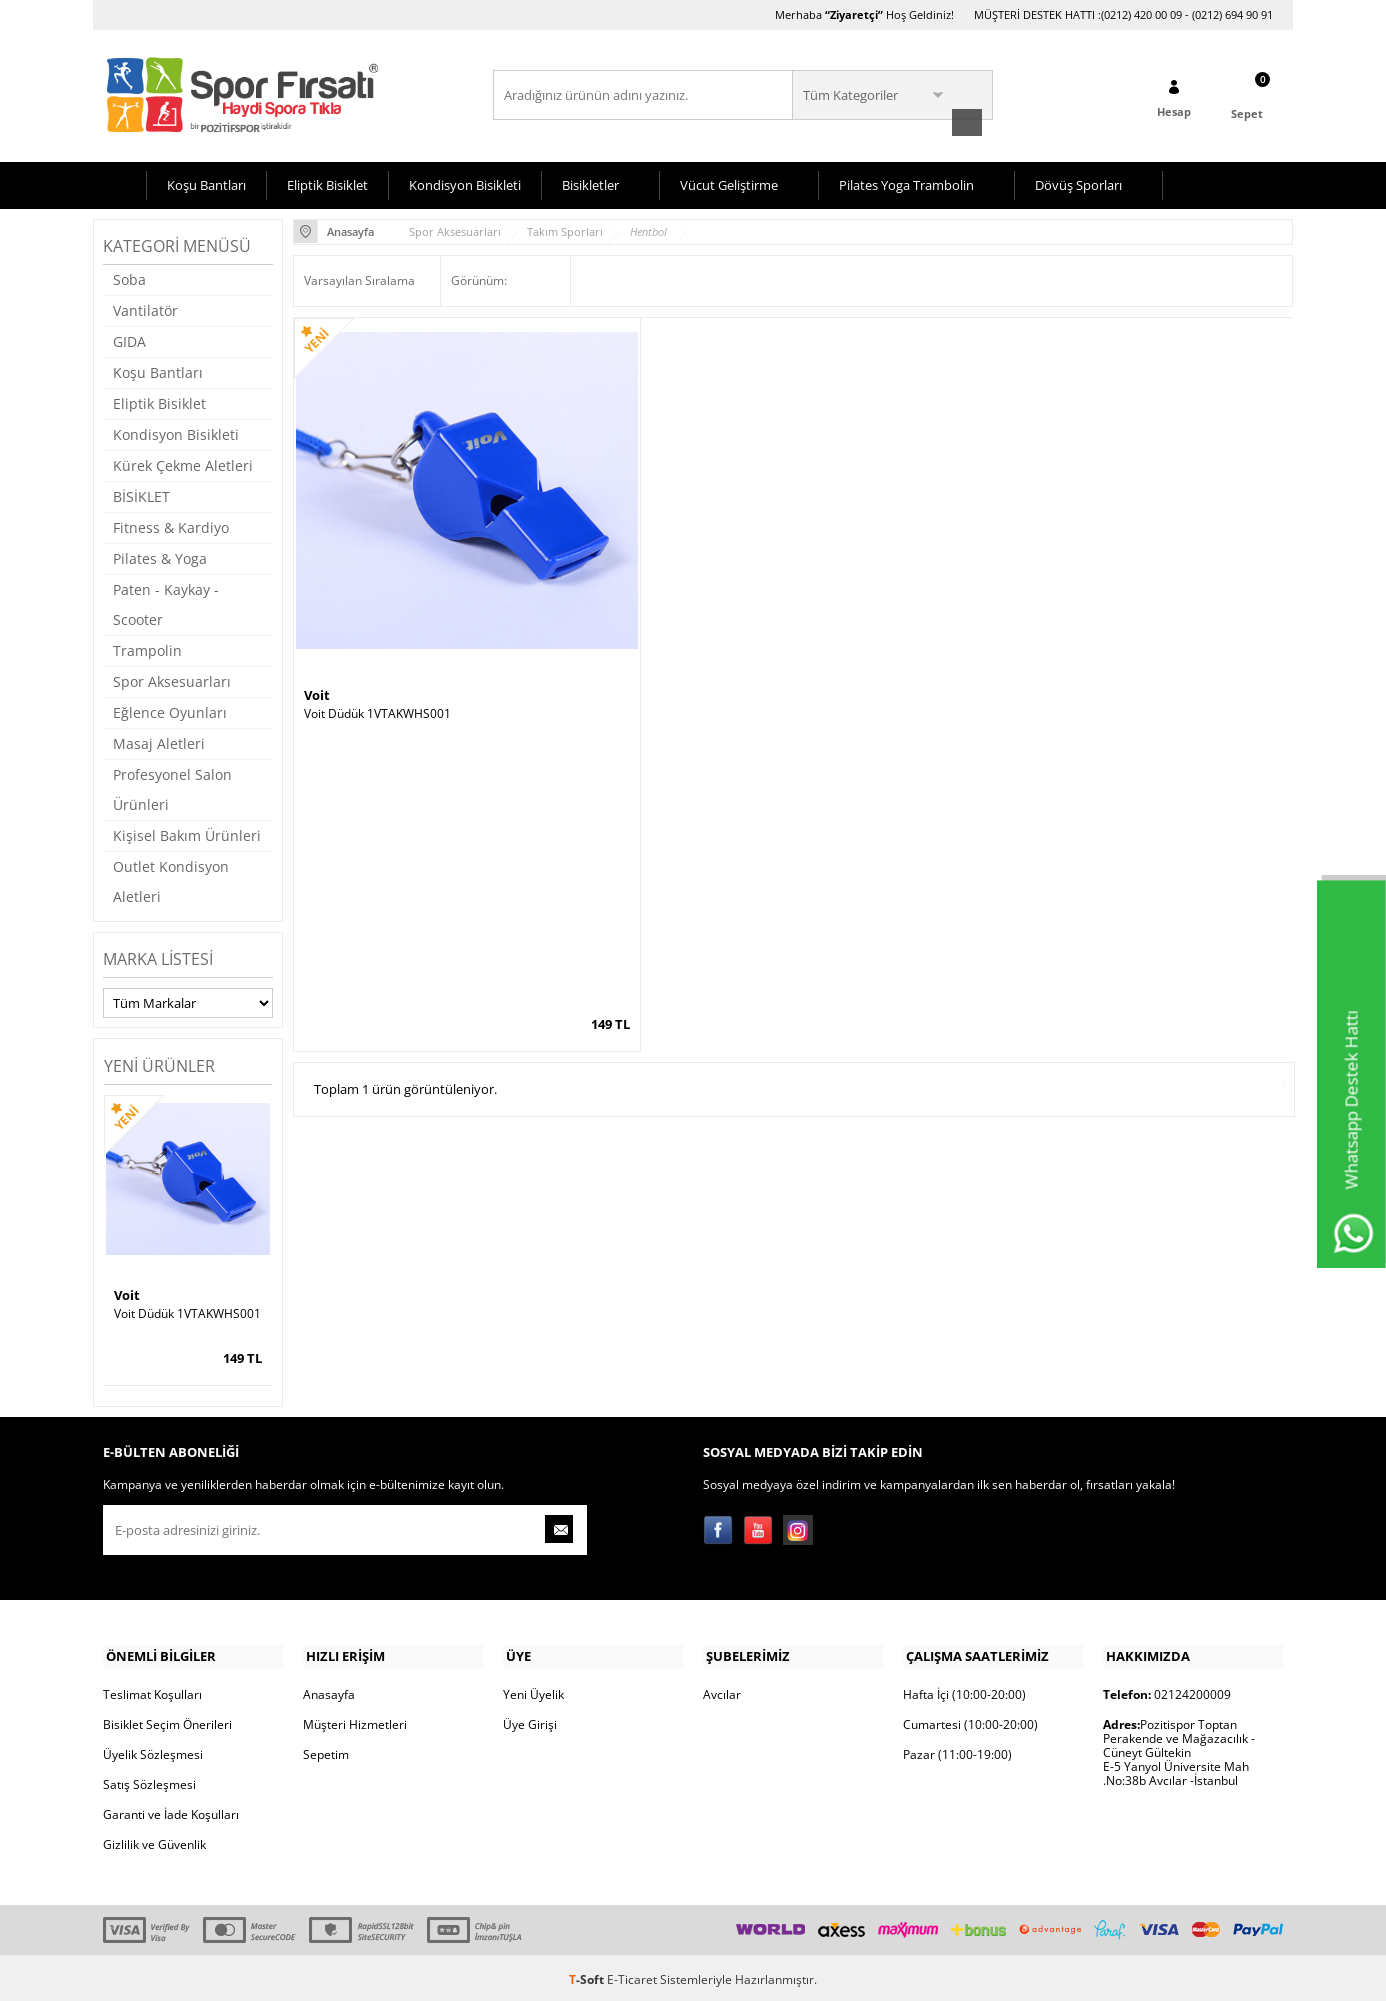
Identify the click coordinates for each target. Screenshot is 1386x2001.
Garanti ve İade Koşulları (171, 1810)
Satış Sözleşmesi (149, 1780)
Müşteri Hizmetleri (355, 1720)
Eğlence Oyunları (170, 710)
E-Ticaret (632, 1975)
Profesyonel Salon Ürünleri (172, 787)
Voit (127, 1293)
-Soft (588, 1975)
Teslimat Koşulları (152, 1690)
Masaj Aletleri (159, 741)
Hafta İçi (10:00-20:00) (964, 1690)
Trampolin (147, 648)
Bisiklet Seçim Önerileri (167, 1720)
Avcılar (722, 1690)
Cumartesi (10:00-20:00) (970, 1720)
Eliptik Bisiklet (327, 183)
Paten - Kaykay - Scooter (166, 602)
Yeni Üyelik (533, 1690)
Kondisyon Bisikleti (465, 183)
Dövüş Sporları (1078, 183)
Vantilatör (145, 308)
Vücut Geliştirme (729, 183)
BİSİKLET (141, 494)
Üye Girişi (530, 1720)
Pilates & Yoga (160, 556)
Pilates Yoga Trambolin (906, 183)
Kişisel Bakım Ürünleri (187, 833)
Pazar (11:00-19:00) (957, 1750)
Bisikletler (590, 183)
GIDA (129, 339)
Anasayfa (329, 1690)
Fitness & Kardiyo (171, 525)
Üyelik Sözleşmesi (153, 1750)
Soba (129, 277)
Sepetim (326, 1750)
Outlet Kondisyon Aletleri (171, 879)
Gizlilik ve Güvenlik (154, 1840)
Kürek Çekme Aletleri (183, 463)
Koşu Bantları (206, 183)
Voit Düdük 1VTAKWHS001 (187, 1312)
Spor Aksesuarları (172, 679)
